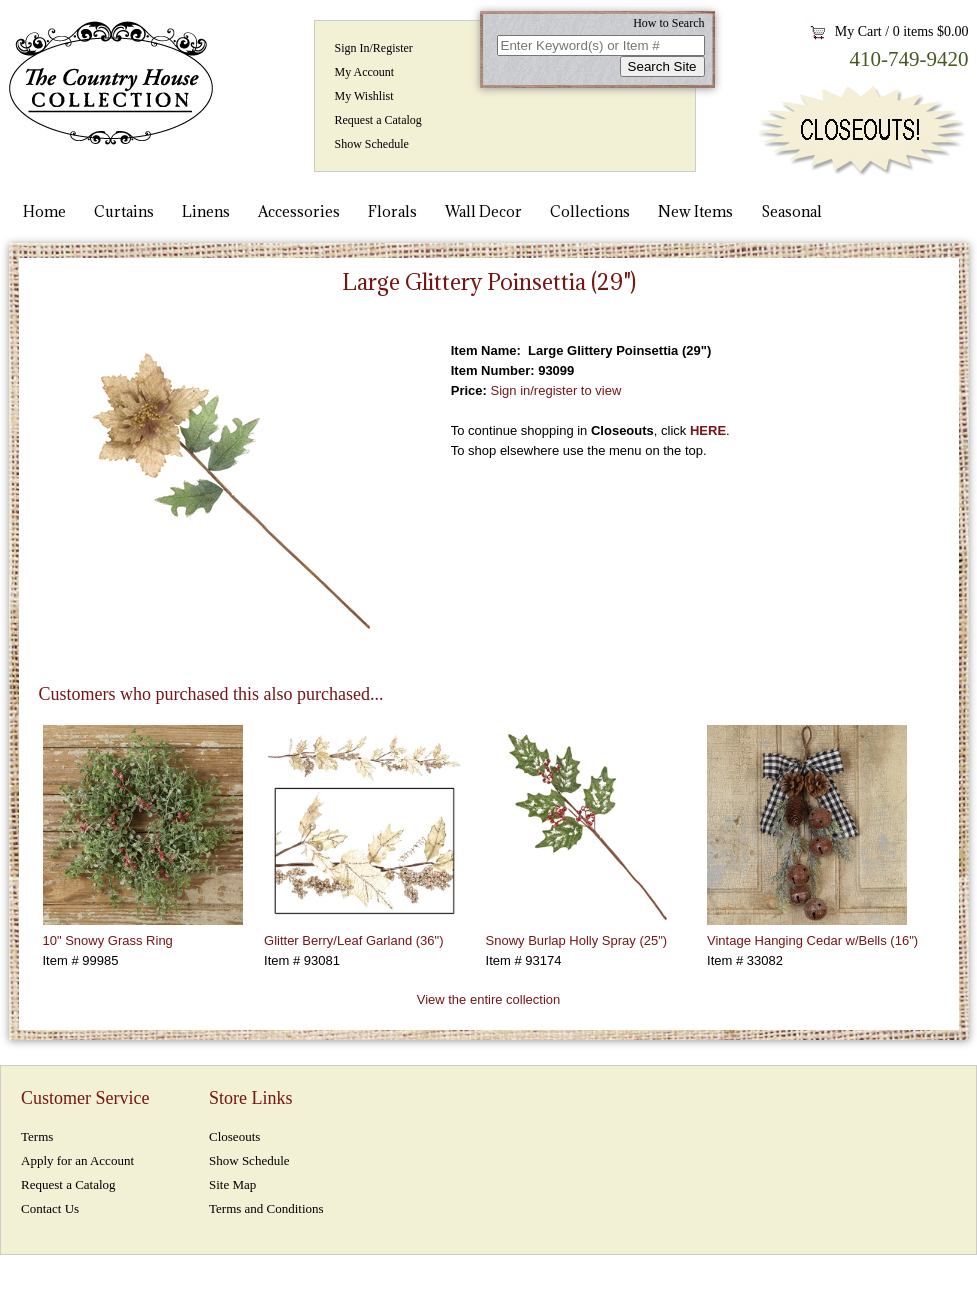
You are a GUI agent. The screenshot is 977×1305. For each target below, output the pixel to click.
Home (44, 211)
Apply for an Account (77, 1160)
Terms (37, 1136)
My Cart (858, 31)
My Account (365, 72)
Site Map (232, 1184)
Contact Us (50, 1208)
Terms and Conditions (266, 1208)
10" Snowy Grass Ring (108, 940)
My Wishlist (364, 96)
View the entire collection (489, 999)
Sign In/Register (374, 48)
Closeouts (234, 1136)
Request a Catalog (378, 120)
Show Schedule (372, 144)
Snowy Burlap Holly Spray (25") (577, 940)
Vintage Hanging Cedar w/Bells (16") (812, 940)
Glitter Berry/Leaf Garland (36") (353, 940)
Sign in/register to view (556, 390)
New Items (695, 211)
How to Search (668, 23)
